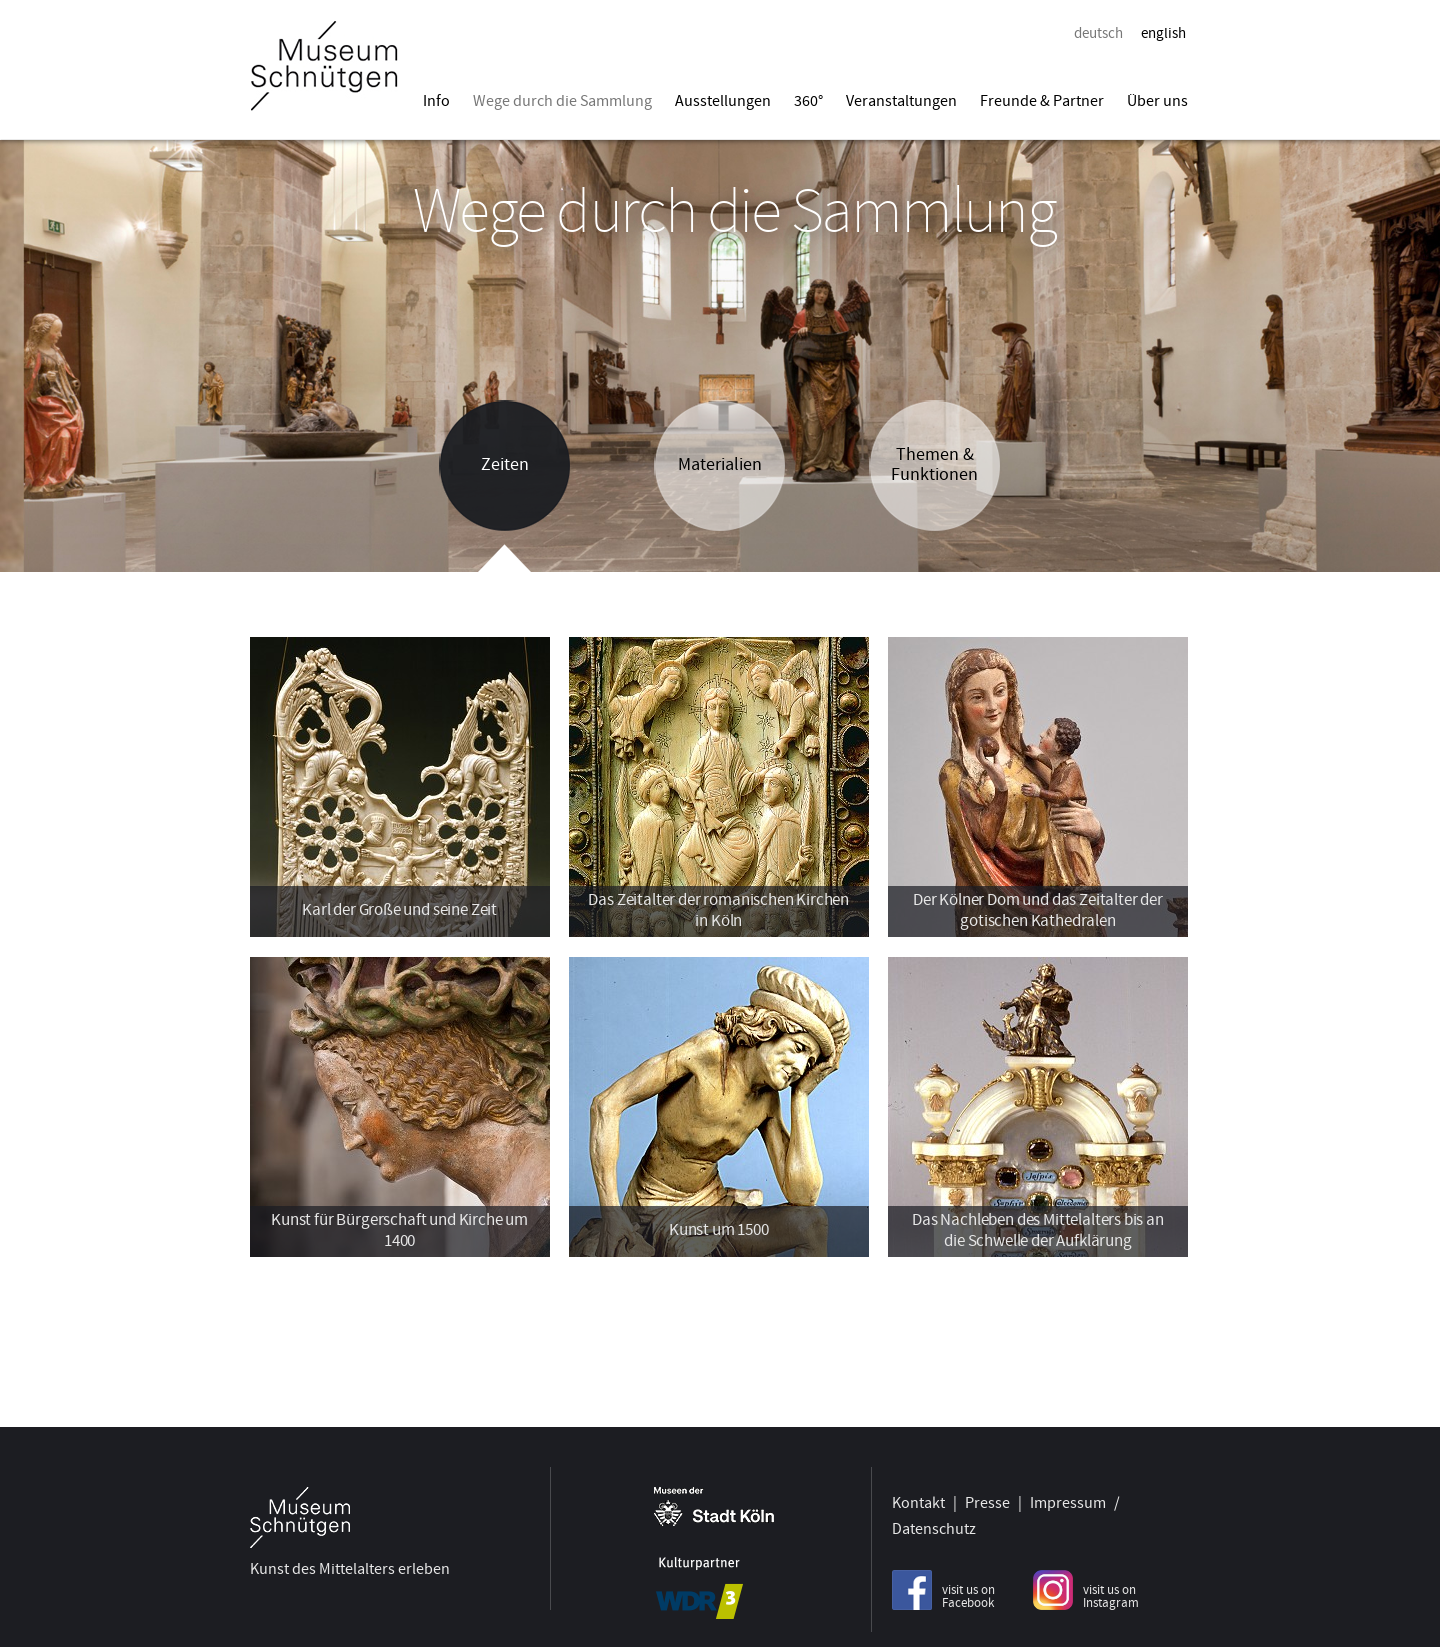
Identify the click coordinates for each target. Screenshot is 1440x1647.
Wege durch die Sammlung (562, 101)
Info (436, 101)
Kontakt (918, 1499)
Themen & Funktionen (934, 464)
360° (808, 101)
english (1163, 33)
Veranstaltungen (901, 101)
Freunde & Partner (1042, 101)
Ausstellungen (723, 101)
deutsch (1098, 33)
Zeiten (505, 464)
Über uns (1157, 101)
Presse (987, 1499)
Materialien (720, 464)
